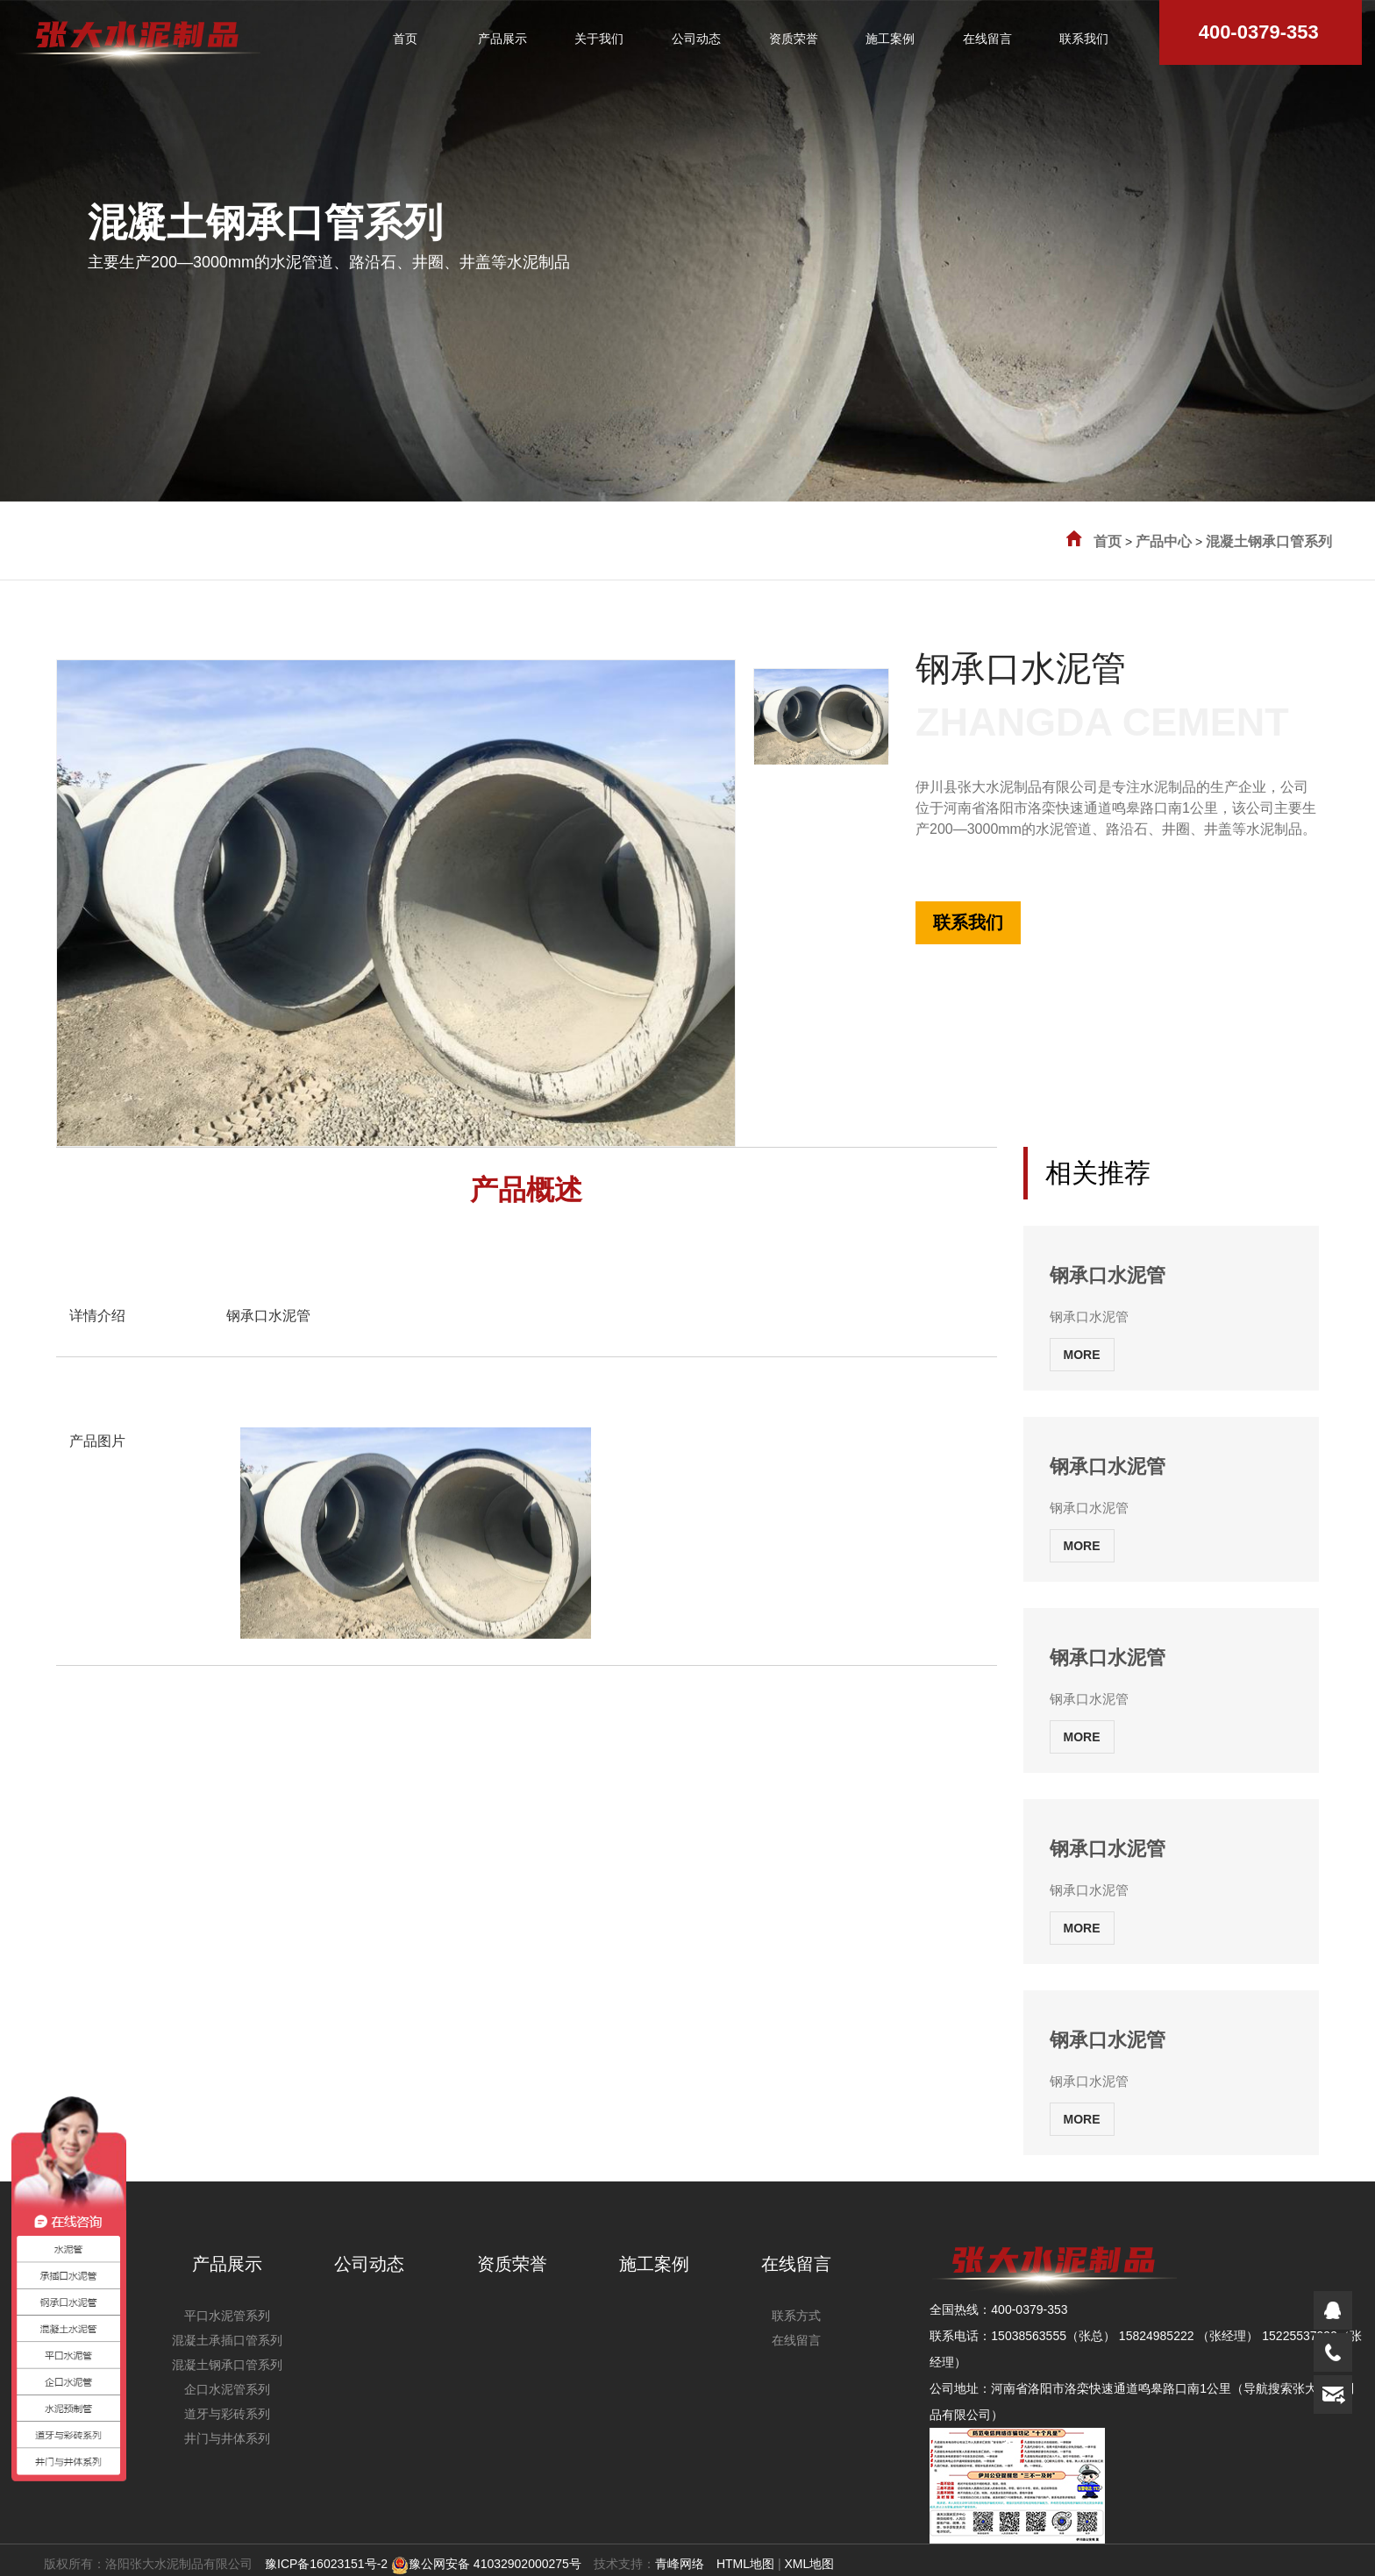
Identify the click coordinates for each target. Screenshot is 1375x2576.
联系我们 (968, 922)
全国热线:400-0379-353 (979, 849)
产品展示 (227, 2264)
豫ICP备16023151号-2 (326, 2564)
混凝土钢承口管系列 (1269, 541)
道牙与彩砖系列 (227, 2414)
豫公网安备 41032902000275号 (486, 2564)
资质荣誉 (512, 2264)
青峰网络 (679, 2564)
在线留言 (796, 2264)
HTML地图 (745, 2564)
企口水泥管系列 (227, 2389)
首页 (1108, 541)
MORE (1082, 1355)
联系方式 (796, 2316)
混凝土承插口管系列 (227, 2340)
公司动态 (369, 2264)
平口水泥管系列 (227, 2316)
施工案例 (654, 2264)
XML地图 (809, 2564)
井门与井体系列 (227, 2438)
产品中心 (1164, 541)
